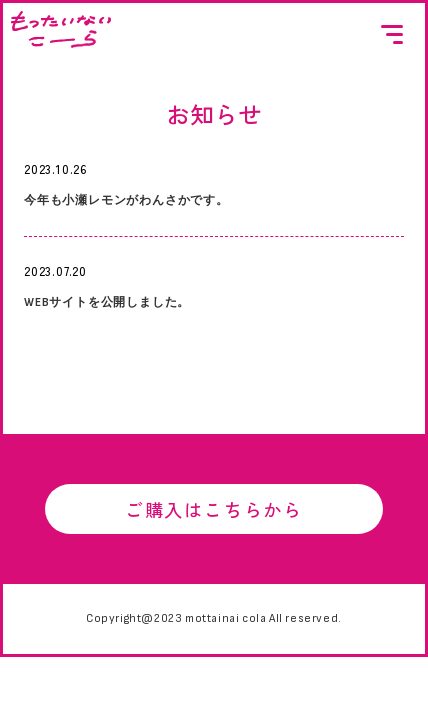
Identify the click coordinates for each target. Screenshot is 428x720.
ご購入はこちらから (214, 511)
